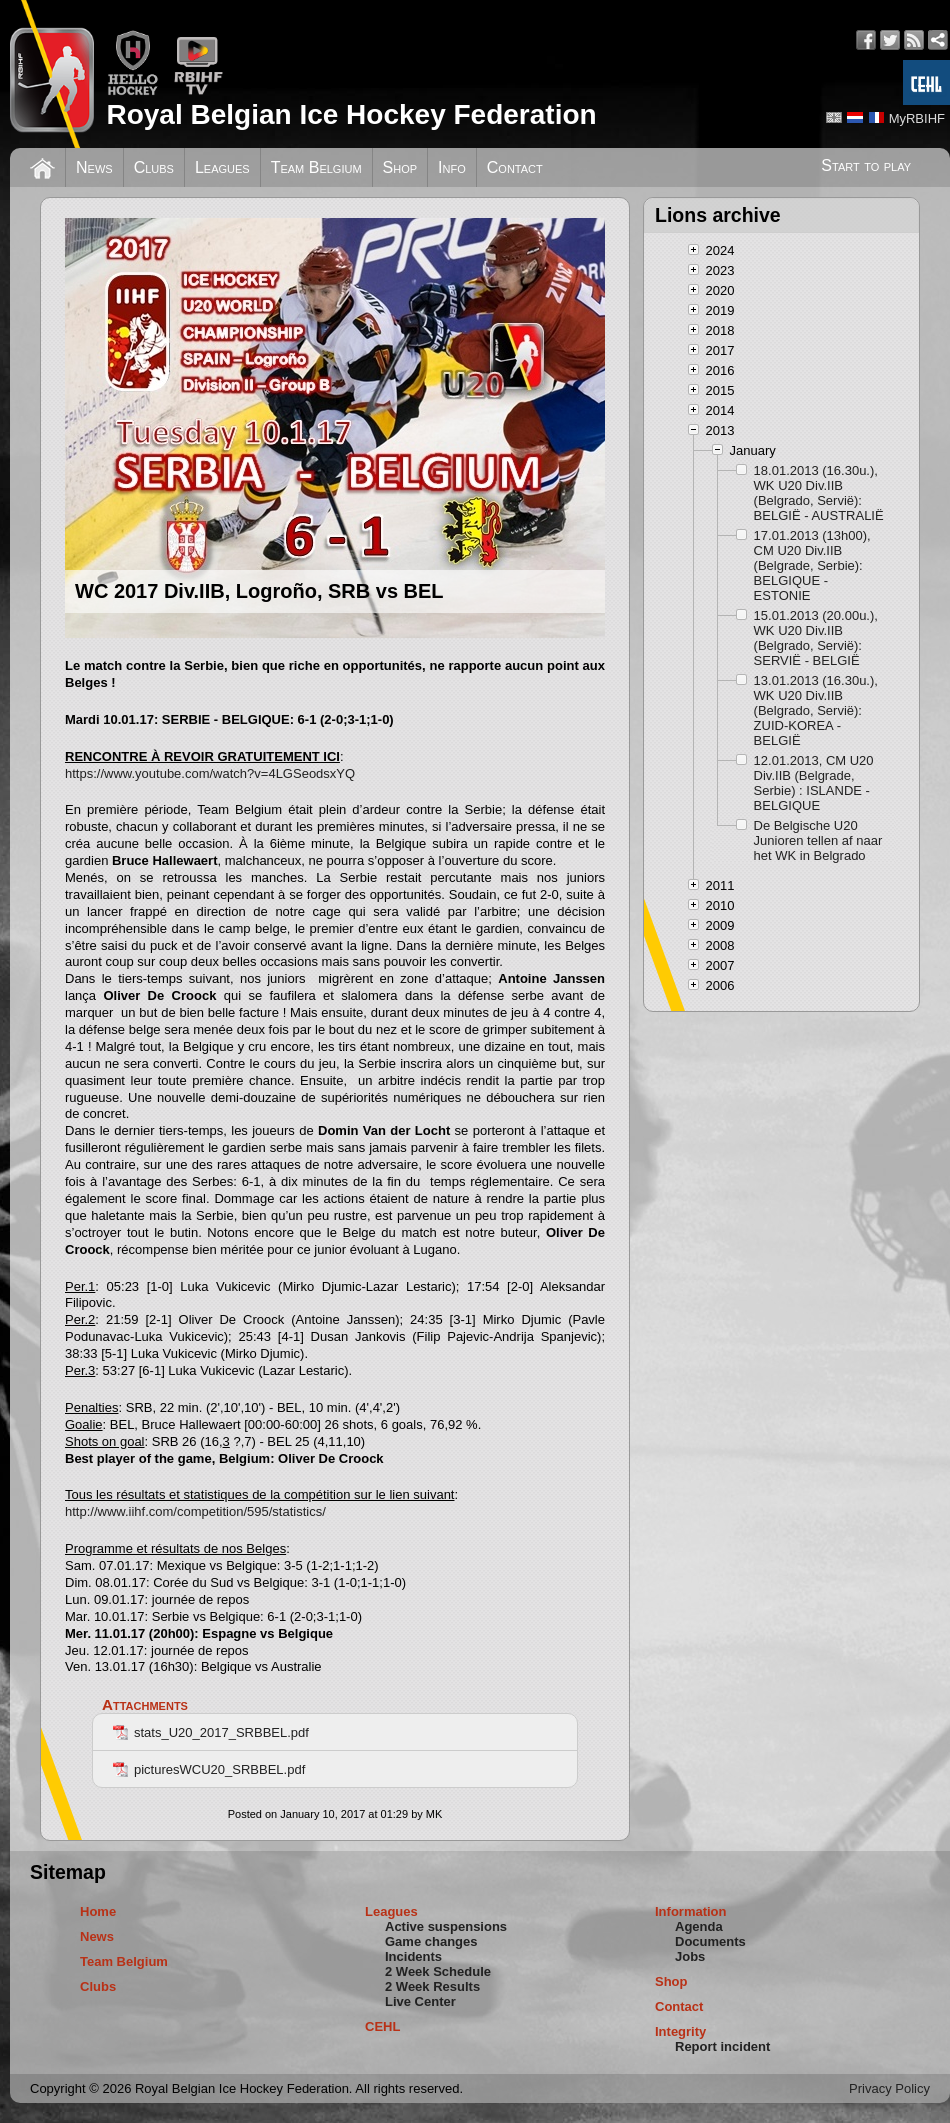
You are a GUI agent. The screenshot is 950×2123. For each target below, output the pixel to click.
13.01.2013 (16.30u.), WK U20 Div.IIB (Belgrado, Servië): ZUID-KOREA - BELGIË (816, 710)
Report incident (722, 2046)
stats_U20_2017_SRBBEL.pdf (211, 1732)
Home (98, 1911)
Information (691, 1911)
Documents (710, 1941)
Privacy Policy (889, 2088)
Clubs (154, 167)
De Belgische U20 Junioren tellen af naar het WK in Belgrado (818, 840)
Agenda (699, 1926)
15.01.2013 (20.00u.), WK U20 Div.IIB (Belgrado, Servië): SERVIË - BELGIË (816, 638)
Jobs (690, 1956)
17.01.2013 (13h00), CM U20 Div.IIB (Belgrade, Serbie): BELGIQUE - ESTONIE (812, 565)
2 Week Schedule (438, 1971)
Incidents (413, 1956)
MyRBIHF (917, 118)
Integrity (680, 2031)
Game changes (431, 1941)
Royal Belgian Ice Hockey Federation (351, 114)
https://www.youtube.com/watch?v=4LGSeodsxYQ (210, 773)
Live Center (420, 2001)
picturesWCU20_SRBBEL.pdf (209, 1769)
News (94, 167)
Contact (515, 167)
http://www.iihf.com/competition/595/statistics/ (195, 1511)
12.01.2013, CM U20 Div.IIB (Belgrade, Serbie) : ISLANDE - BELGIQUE (814, 783)
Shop (400, 167)
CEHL (382, 2026)
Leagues (222, 167)
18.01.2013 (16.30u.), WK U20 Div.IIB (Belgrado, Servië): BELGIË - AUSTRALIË (819, 493)
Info (452, 167)
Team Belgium (316, 167)
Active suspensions (446, 1926)
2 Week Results (432, 1986)
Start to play (866, 165)
